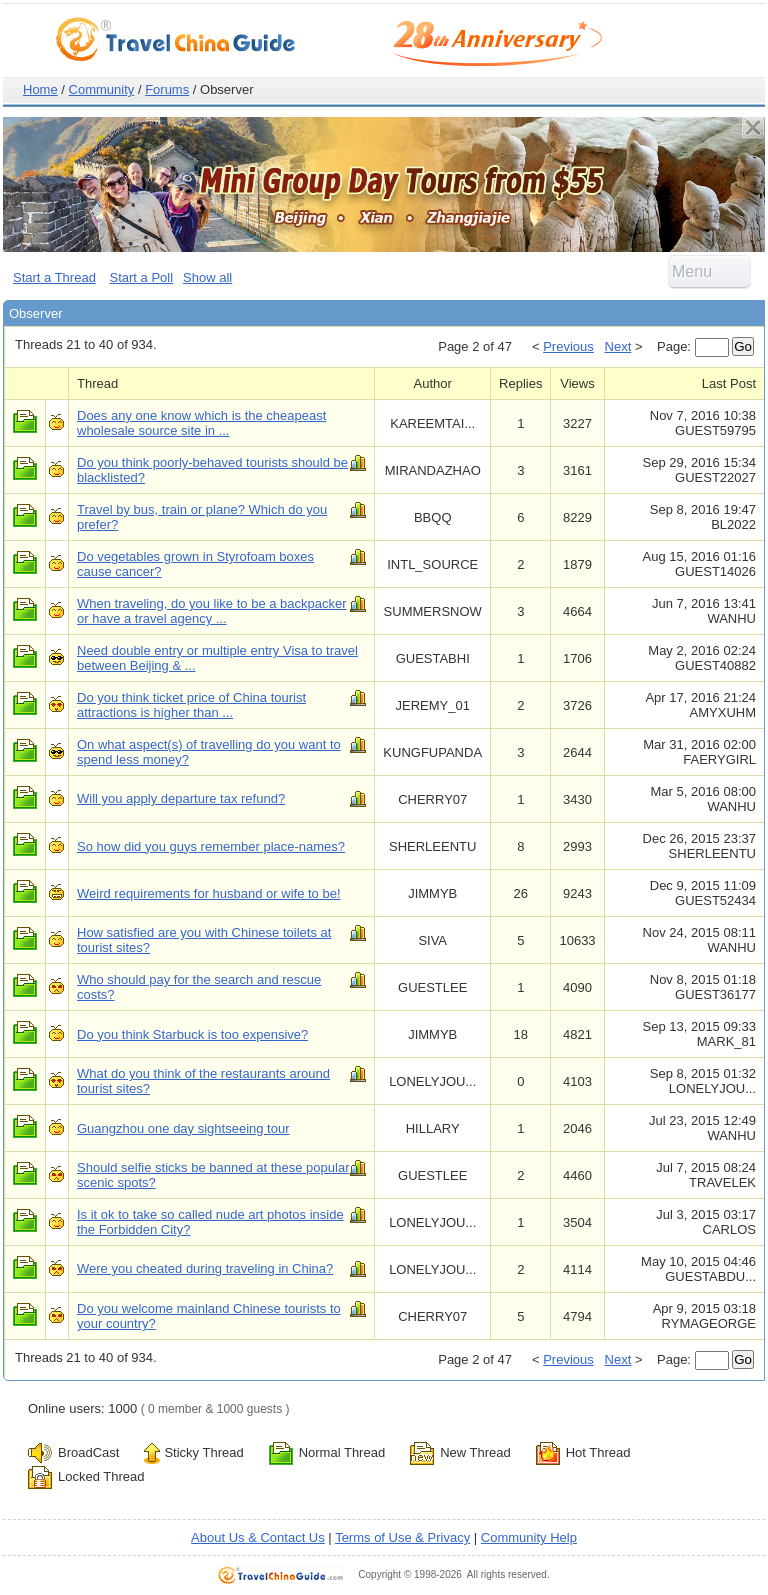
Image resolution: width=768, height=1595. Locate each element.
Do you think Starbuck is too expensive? (192, 1034)
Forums (167, 89)
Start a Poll (142, 277)
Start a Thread (54, 277)
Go (743, 346)
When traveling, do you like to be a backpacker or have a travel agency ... (212, 611)
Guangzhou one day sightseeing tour (183, 1128)
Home (40, 89)
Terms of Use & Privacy (402, 1537)
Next (618, 346)
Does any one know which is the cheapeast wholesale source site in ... (201, 423)
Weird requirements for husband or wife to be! (209, 893)
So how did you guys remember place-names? (211, 846)
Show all (207, 277)
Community (102, 89)
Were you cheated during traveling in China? (205, 1268)
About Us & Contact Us (258, 1537)
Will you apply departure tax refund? (181, 798)
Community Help (529, 1537)
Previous (568, 346)
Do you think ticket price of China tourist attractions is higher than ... (191, 705)
